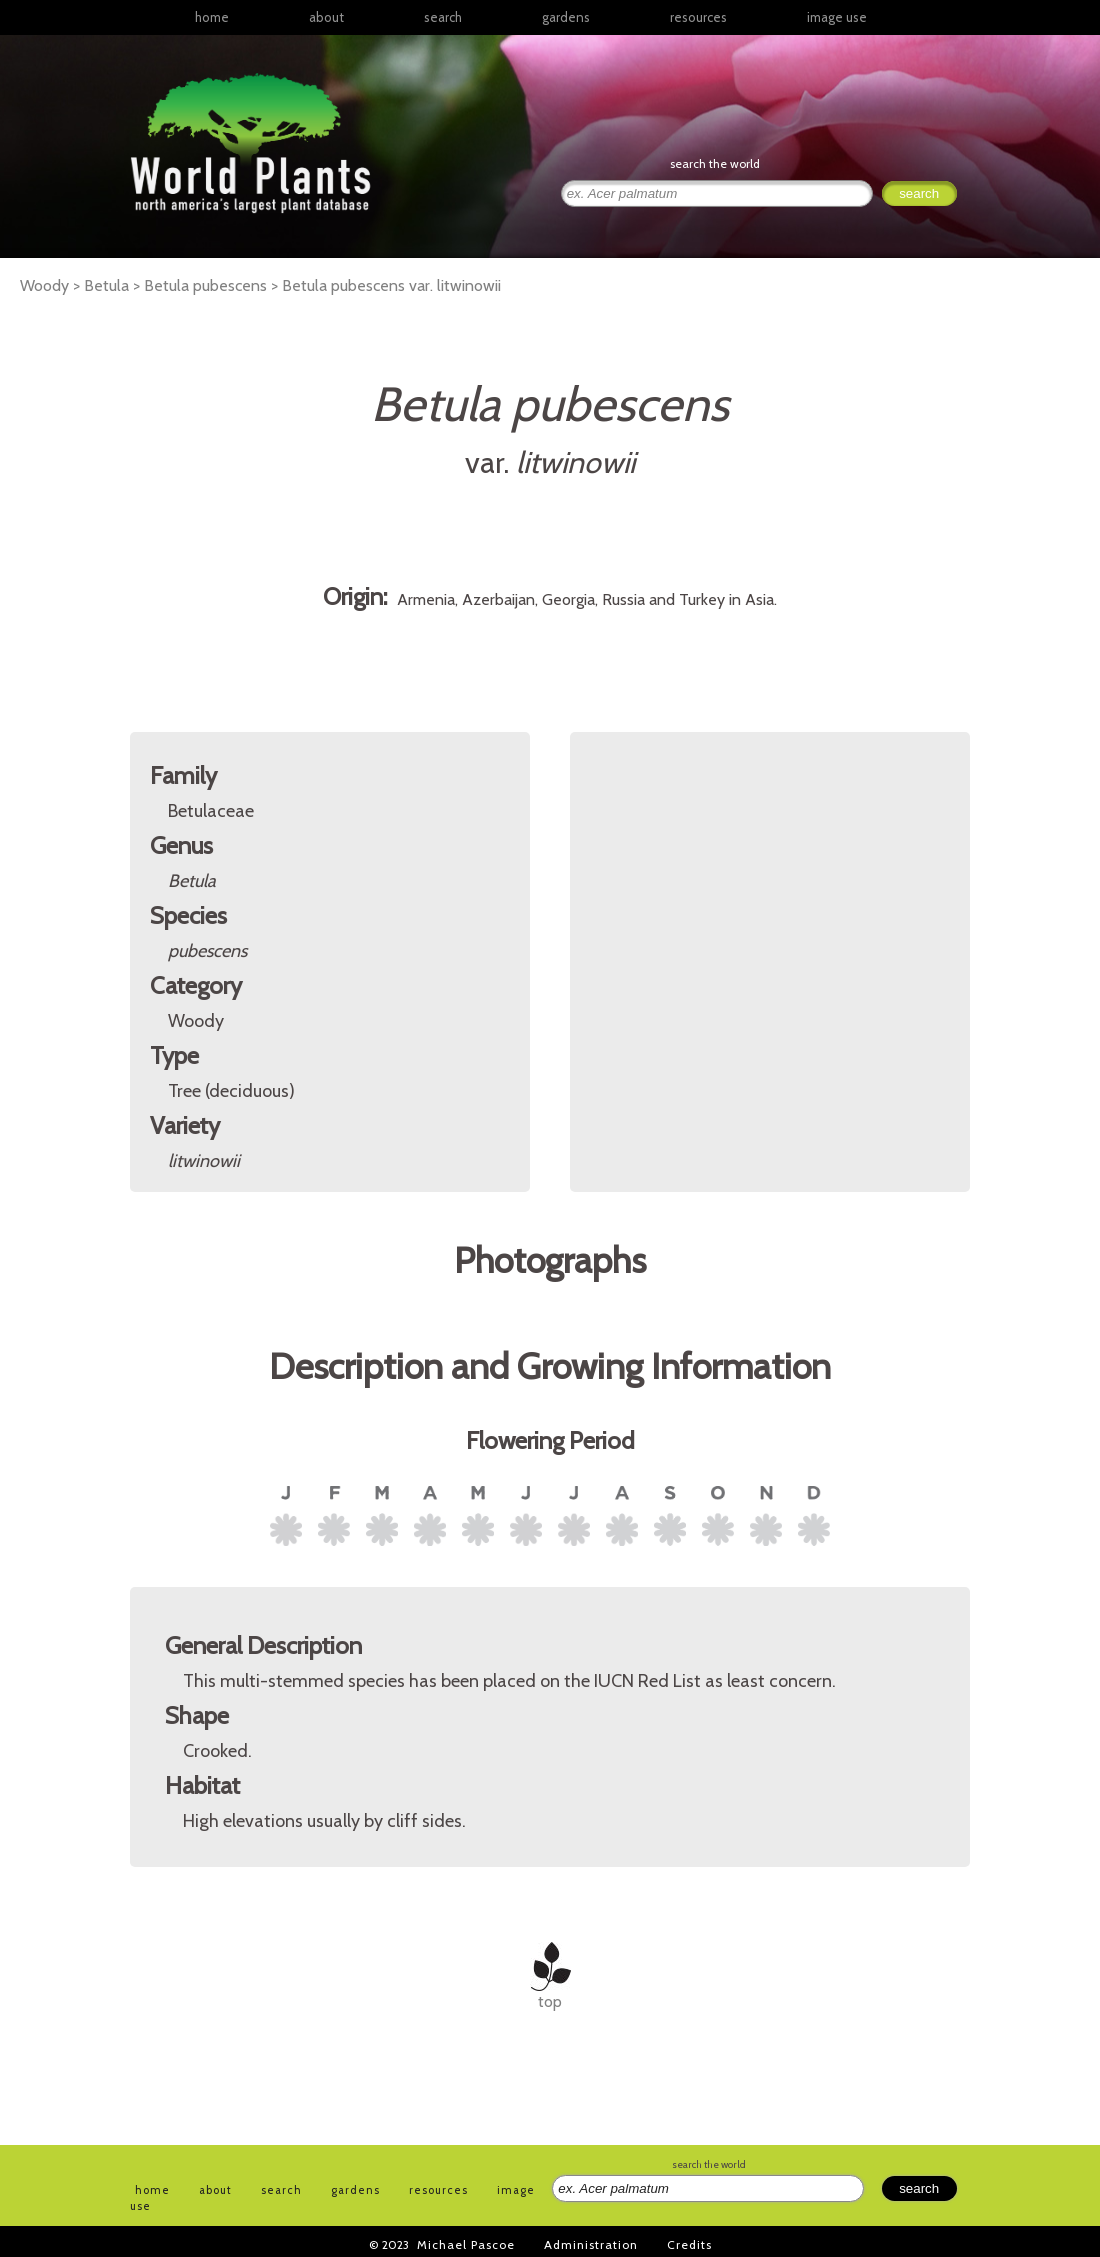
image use (837, 17)
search (443, 17)
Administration (591, 2244)
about (326, 17)
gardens (566, 17)
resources (438, 2190)
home (212, 17)
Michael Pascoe (466, 2244)
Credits (689, 2244)
